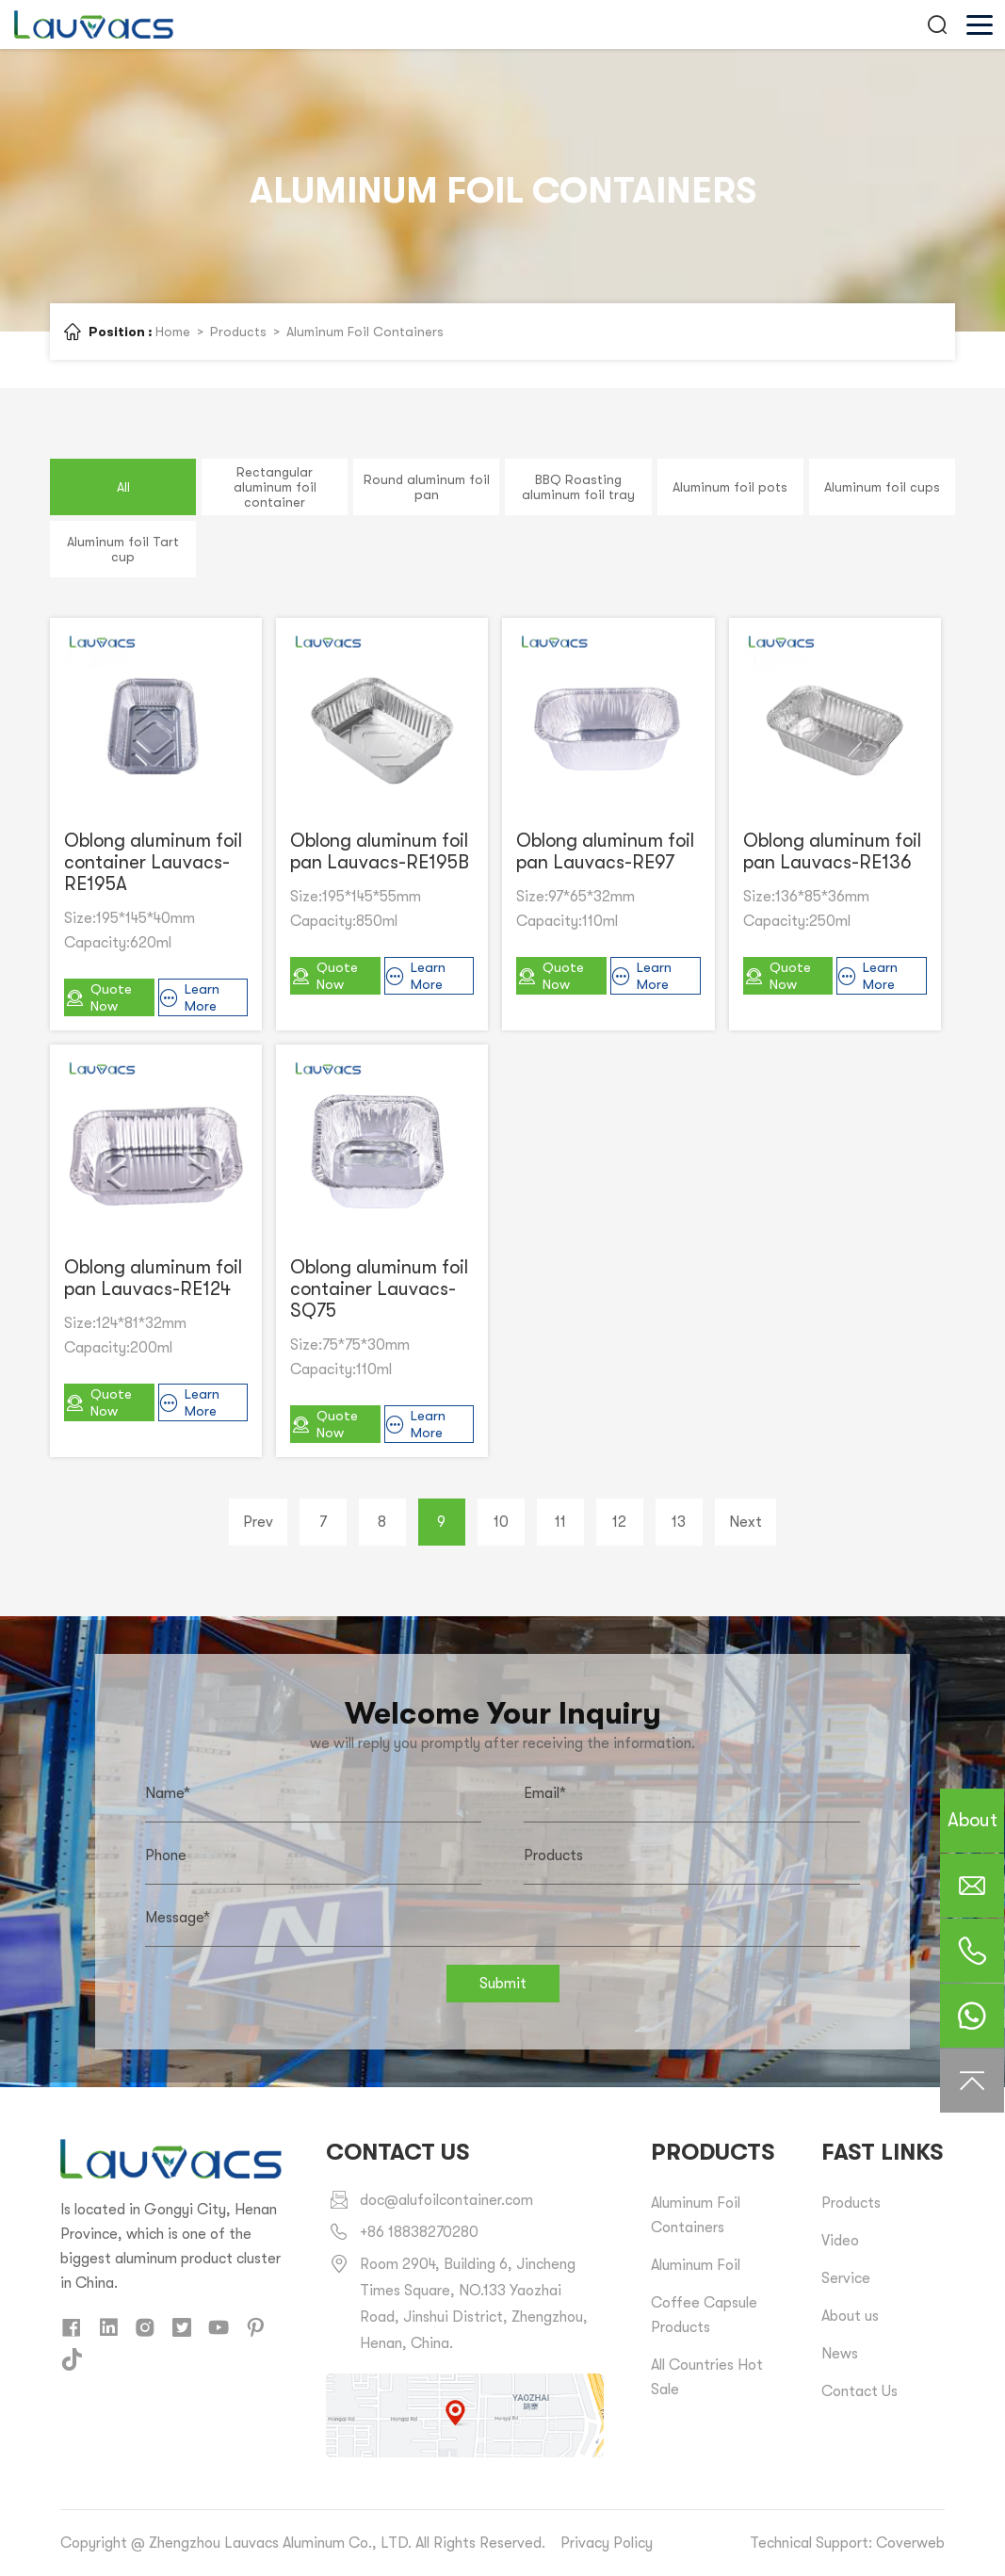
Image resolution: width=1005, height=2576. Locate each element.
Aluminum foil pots (730, 486)
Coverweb (910, 2543)
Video (840, 2240)
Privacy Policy (606, 2543)
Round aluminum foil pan (427, 487)
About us (850, 2316)
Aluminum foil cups (882, 486)
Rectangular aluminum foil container (275, 487)
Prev (258, 1522)
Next (745, 1522)
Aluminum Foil (695, 2265)
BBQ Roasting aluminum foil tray (578, 487)
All (123, 486)
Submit (503, 1983)
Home (172, 331)
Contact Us (859, 2391)
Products (238, 331)
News (839, 2353)
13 (679, 1522)
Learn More (189, 997)
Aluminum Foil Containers (365, 331)
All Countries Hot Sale (707, 2377)
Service (845, 2278)
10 (501, 1522)
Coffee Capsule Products (704, 2315)
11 (560, 1522)
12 (619, 1522)
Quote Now (98, 997)
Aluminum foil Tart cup (123, 549)
